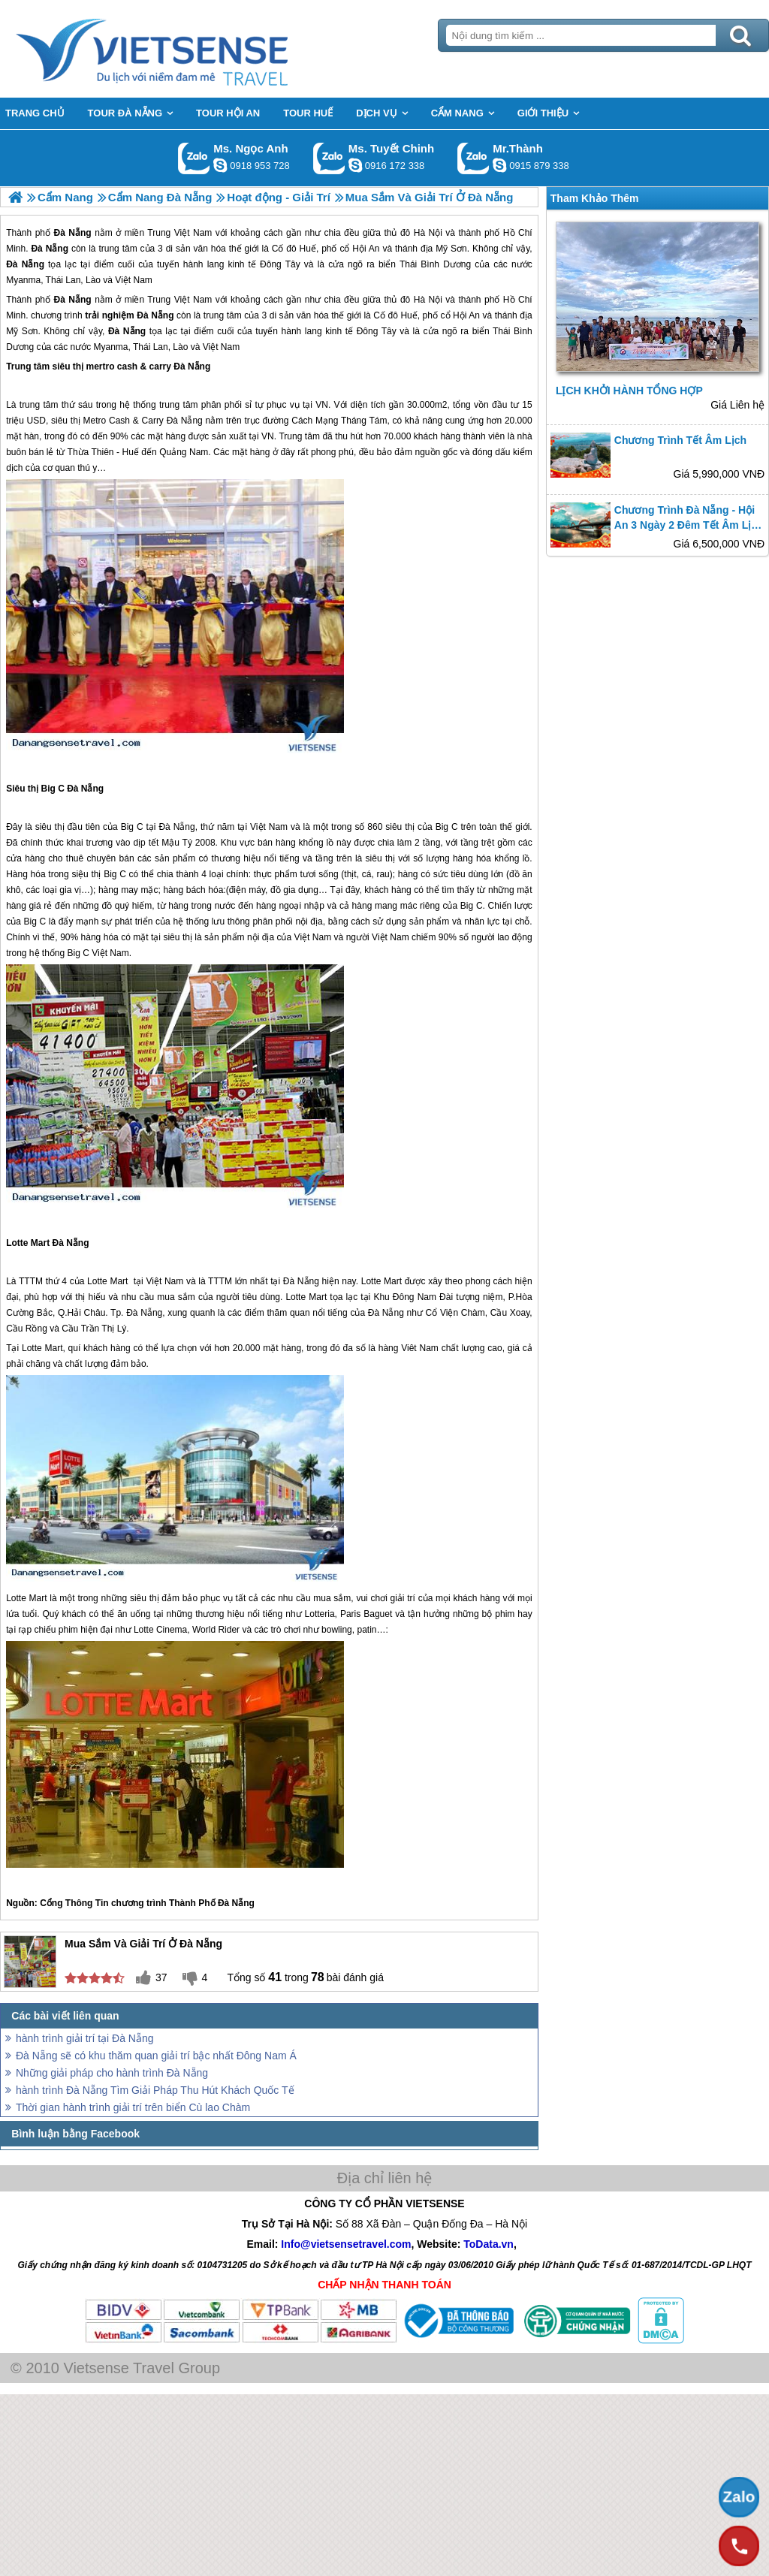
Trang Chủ (189, 49)
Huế (408, 315)
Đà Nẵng (73, 299)
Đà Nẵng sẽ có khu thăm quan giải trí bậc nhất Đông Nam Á (156, 2056)
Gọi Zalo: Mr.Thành (473, 158)
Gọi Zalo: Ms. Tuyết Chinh (329, 158)
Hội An (466, 315)
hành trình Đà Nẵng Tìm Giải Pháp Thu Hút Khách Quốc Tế (155, 2090)
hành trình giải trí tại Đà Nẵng (85, 2038)
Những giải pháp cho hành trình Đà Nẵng (112, 2073)
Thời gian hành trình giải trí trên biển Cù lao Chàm (133, 2107)
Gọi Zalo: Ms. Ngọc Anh (194, 158)
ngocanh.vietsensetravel (220, 165)
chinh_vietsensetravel (355, 165)
